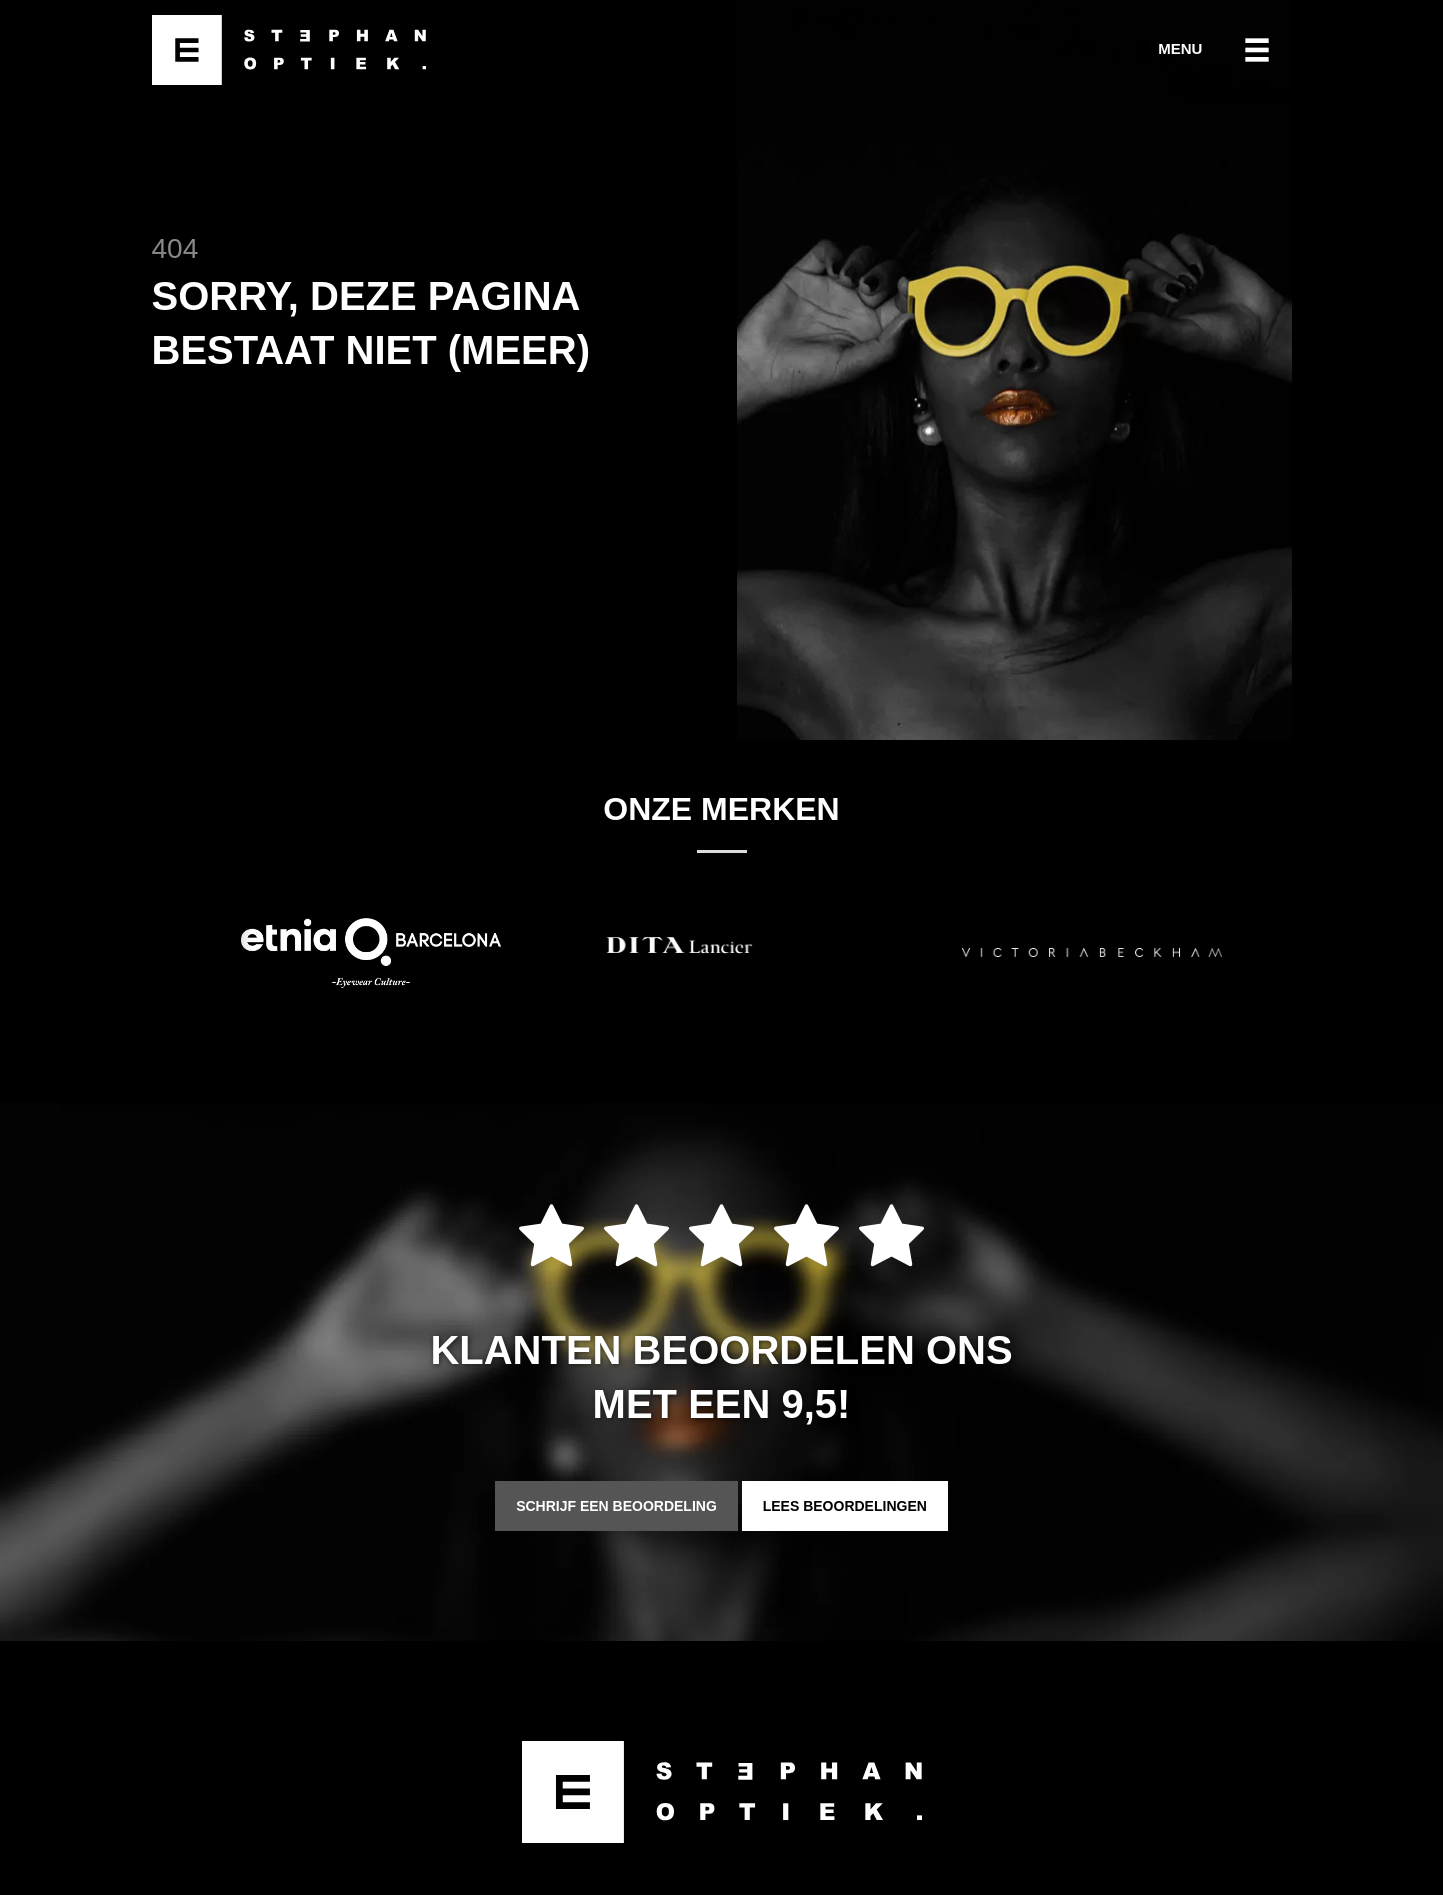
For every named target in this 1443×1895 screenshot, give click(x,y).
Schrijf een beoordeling (616, 1506)
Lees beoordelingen (845, 1506)
